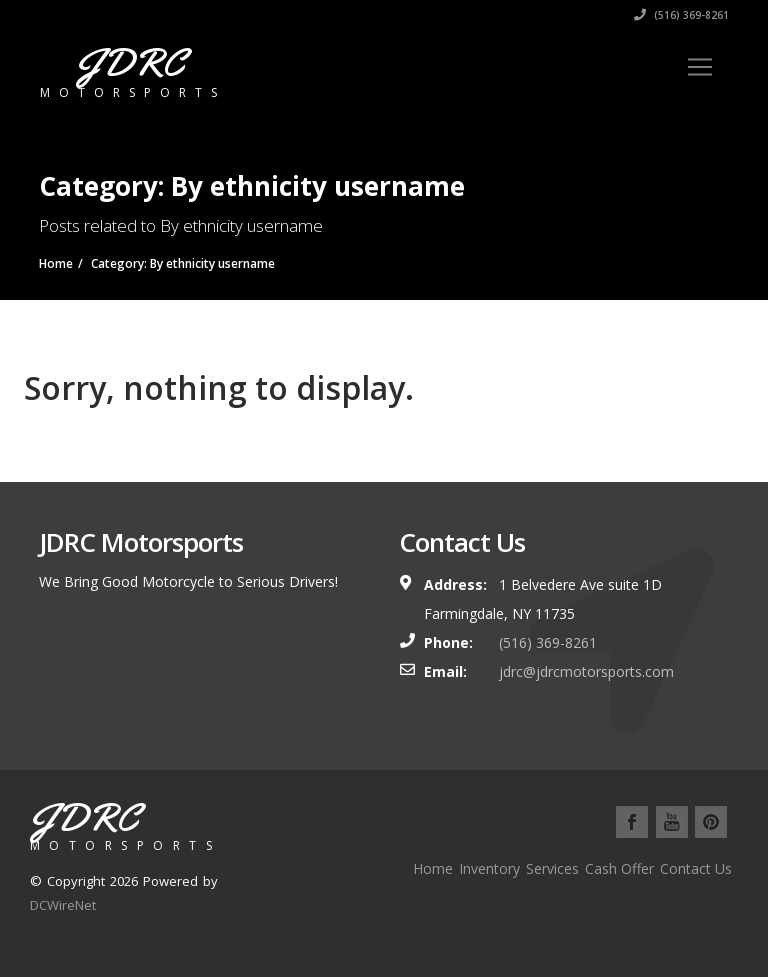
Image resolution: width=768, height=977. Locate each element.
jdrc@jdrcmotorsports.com (586, 671)
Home (433, 868)
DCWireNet (63, 905)
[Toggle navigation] (700, 67)
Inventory (489, 868)
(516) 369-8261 (681, 15)
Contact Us (696, 868)
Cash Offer (619, 868)
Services (552, 868)
